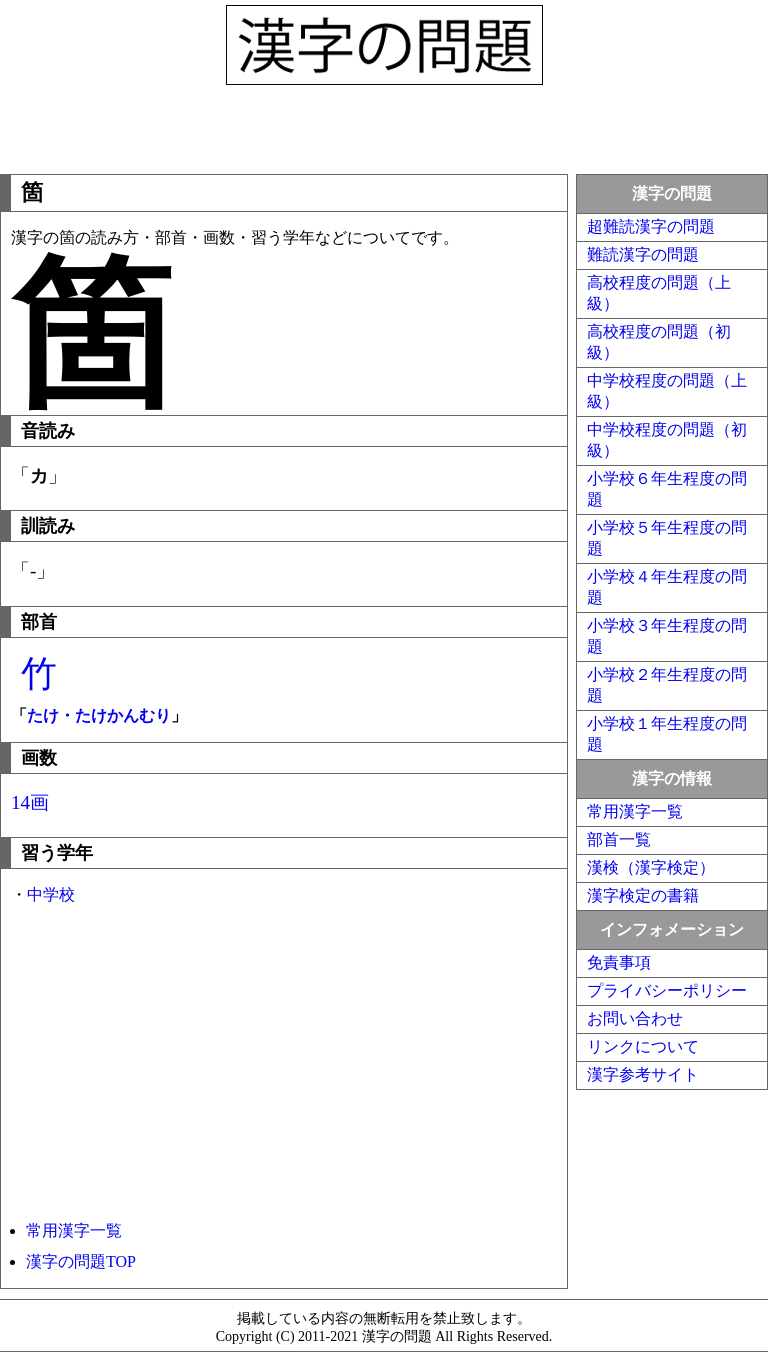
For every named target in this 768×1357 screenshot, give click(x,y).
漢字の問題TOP (81, 1261)
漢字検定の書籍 (643, 895)
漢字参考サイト (643, 1074)
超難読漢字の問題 (651, 226)
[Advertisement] (384, 125)
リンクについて (643, 1046)
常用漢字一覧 (74, 1230)
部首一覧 (619, 839)
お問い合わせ (635, 1018)
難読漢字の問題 (643, 254)
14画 (30, 802)
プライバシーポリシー (667, 990)
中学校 (51, 894)
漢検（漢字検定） (651, 867)
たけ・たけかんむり (99, 715)
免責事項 (619, 962)
